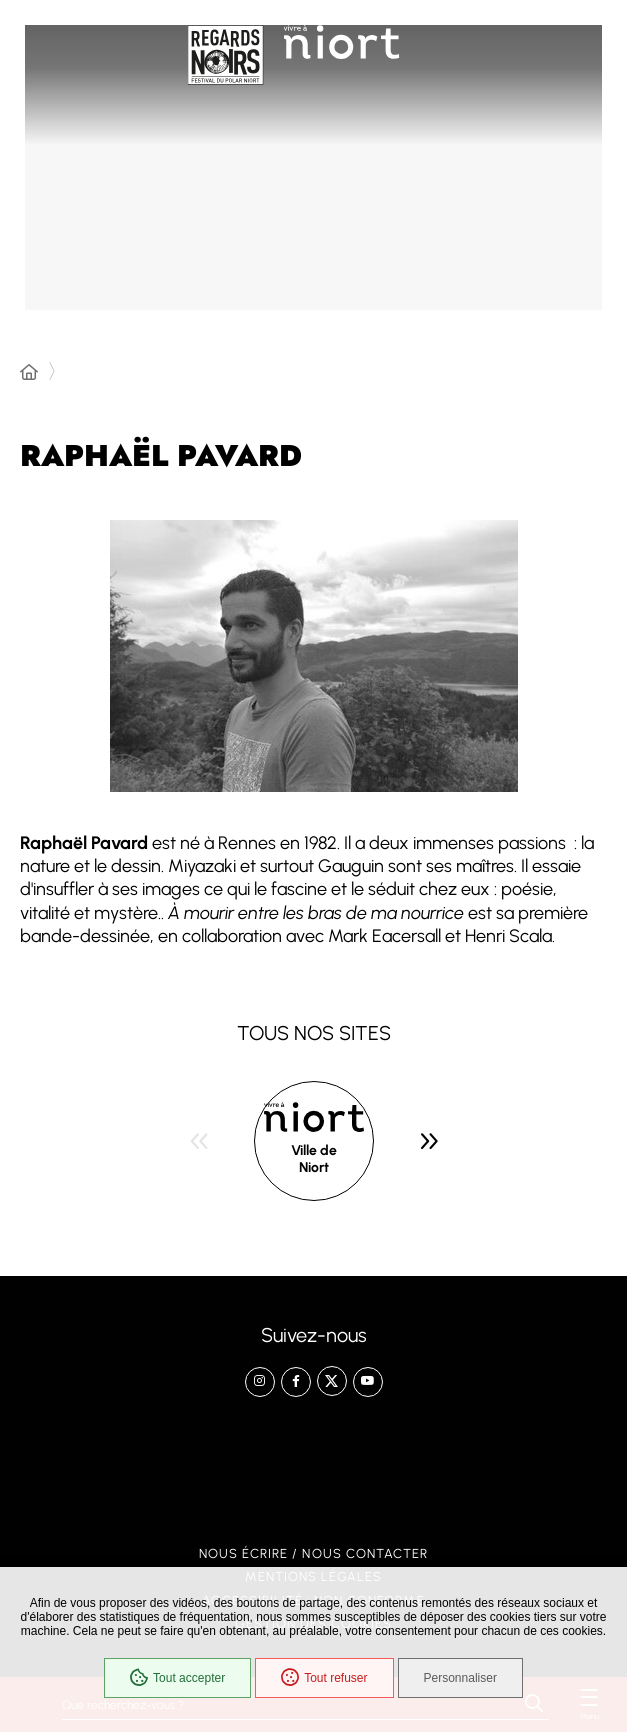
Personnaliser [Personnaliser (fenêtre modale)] (460, 1678)
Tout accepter (177, 1678)
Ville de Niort (314, 1159)
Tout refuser (324, 1678)
